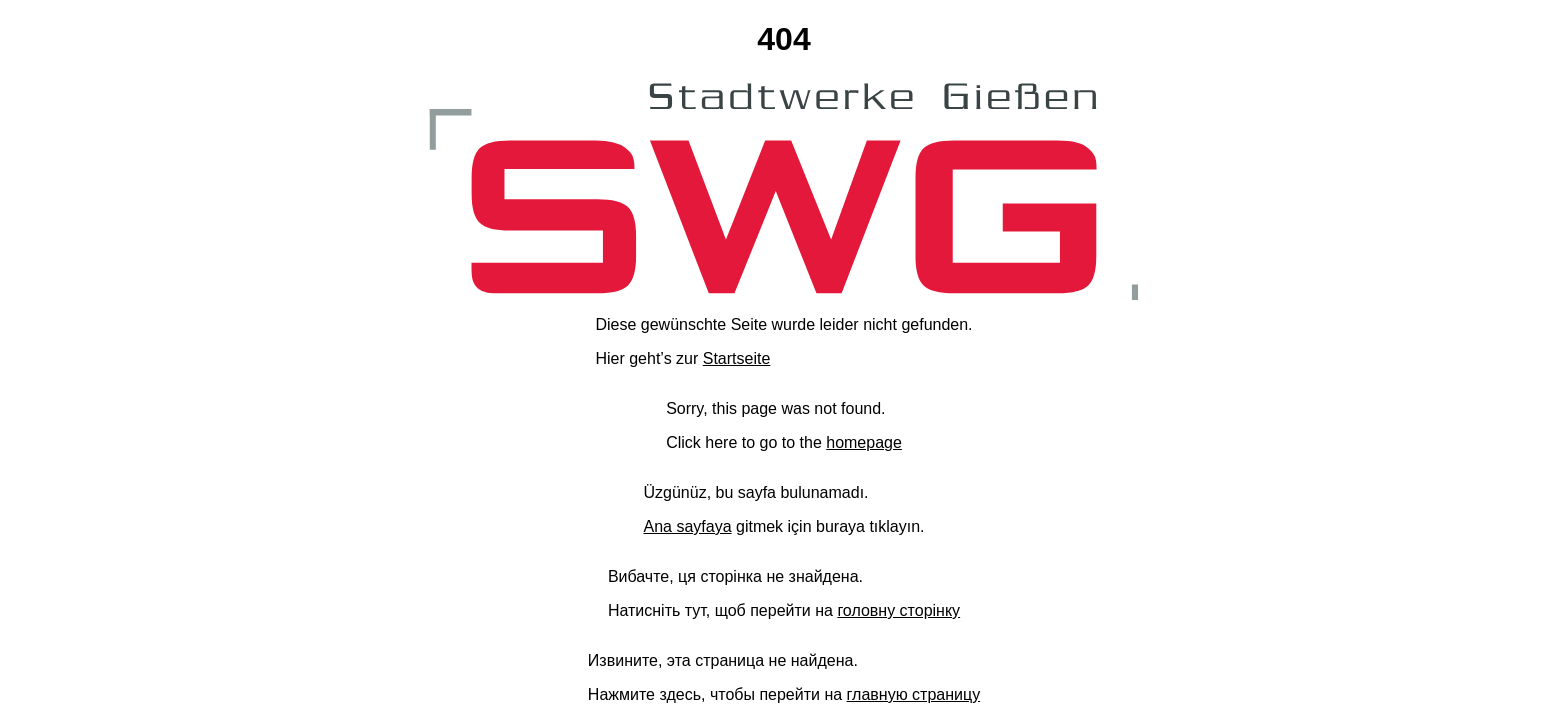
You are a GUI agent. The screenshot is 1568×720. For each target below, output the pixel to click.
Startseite (737, 358)
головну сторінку (898, 610)
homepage (864, 442)
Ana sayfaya (687, 526)
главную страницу (914, 694)
